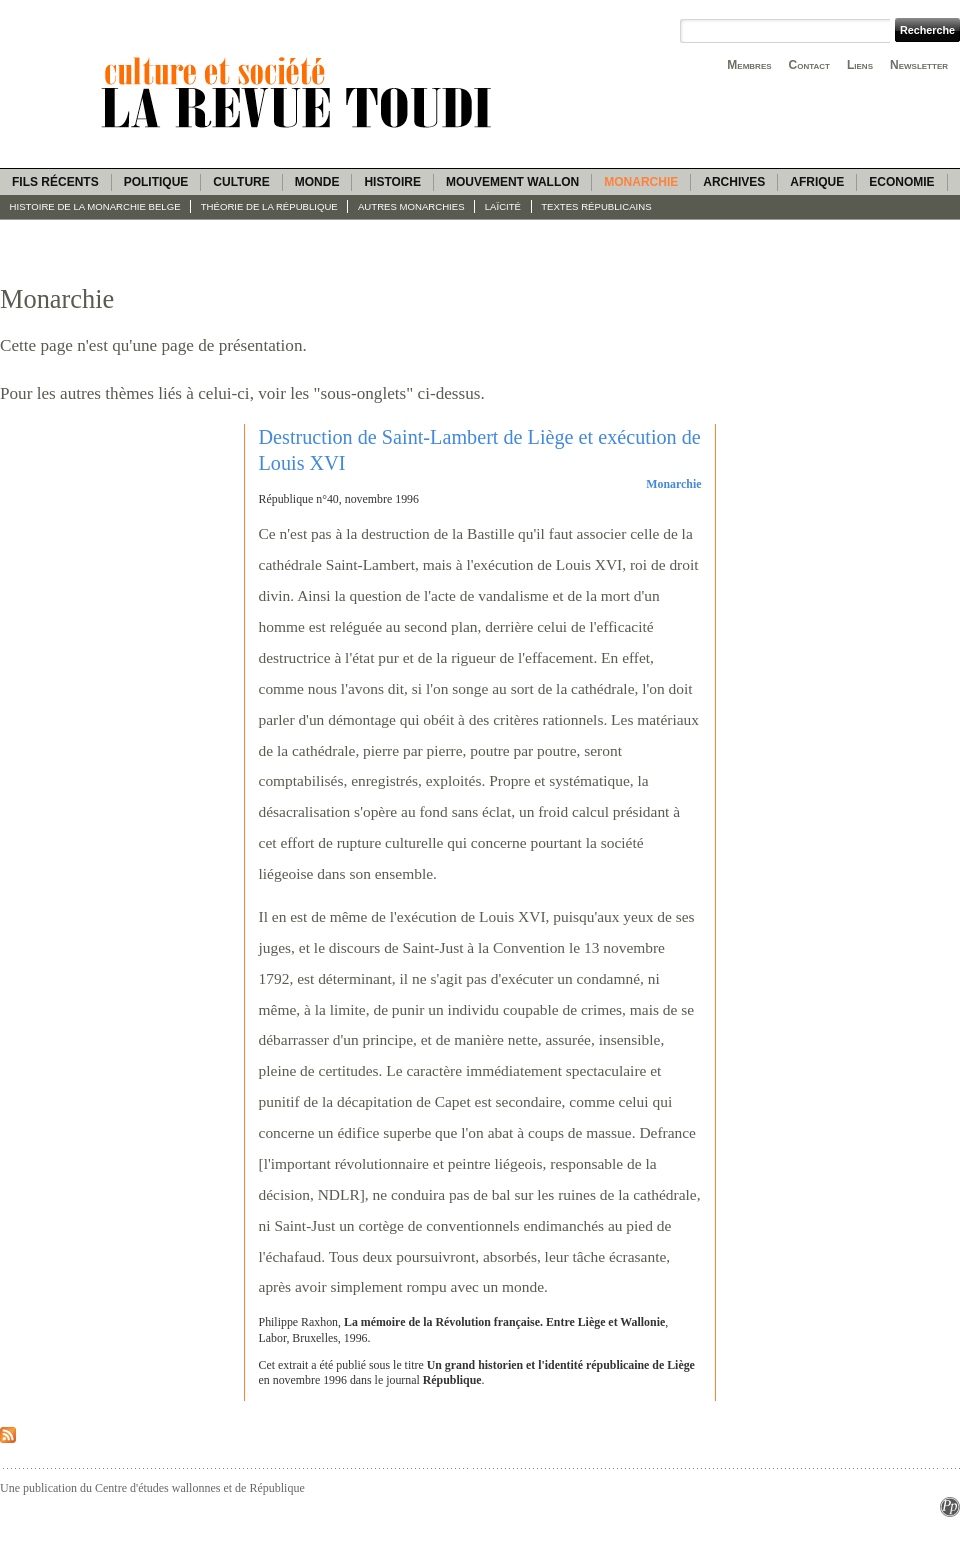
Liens (860, 65)
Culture (241, 182)
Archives (734, 182)
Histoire (392, 182)
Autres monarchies (411, 206)
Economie (901, 182)
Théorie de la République (269, 206)
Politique (156, 182)
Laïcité (503, 206)
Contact (809, 65)
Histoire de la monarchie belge (95, 206)
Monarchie (641, 182)
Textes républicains (596, 206)
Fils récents (55, 182)
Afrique (817, 182)
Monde (317, 182)
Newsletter (919, 65)
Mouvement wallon (512, 182)
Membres (749, 65)
